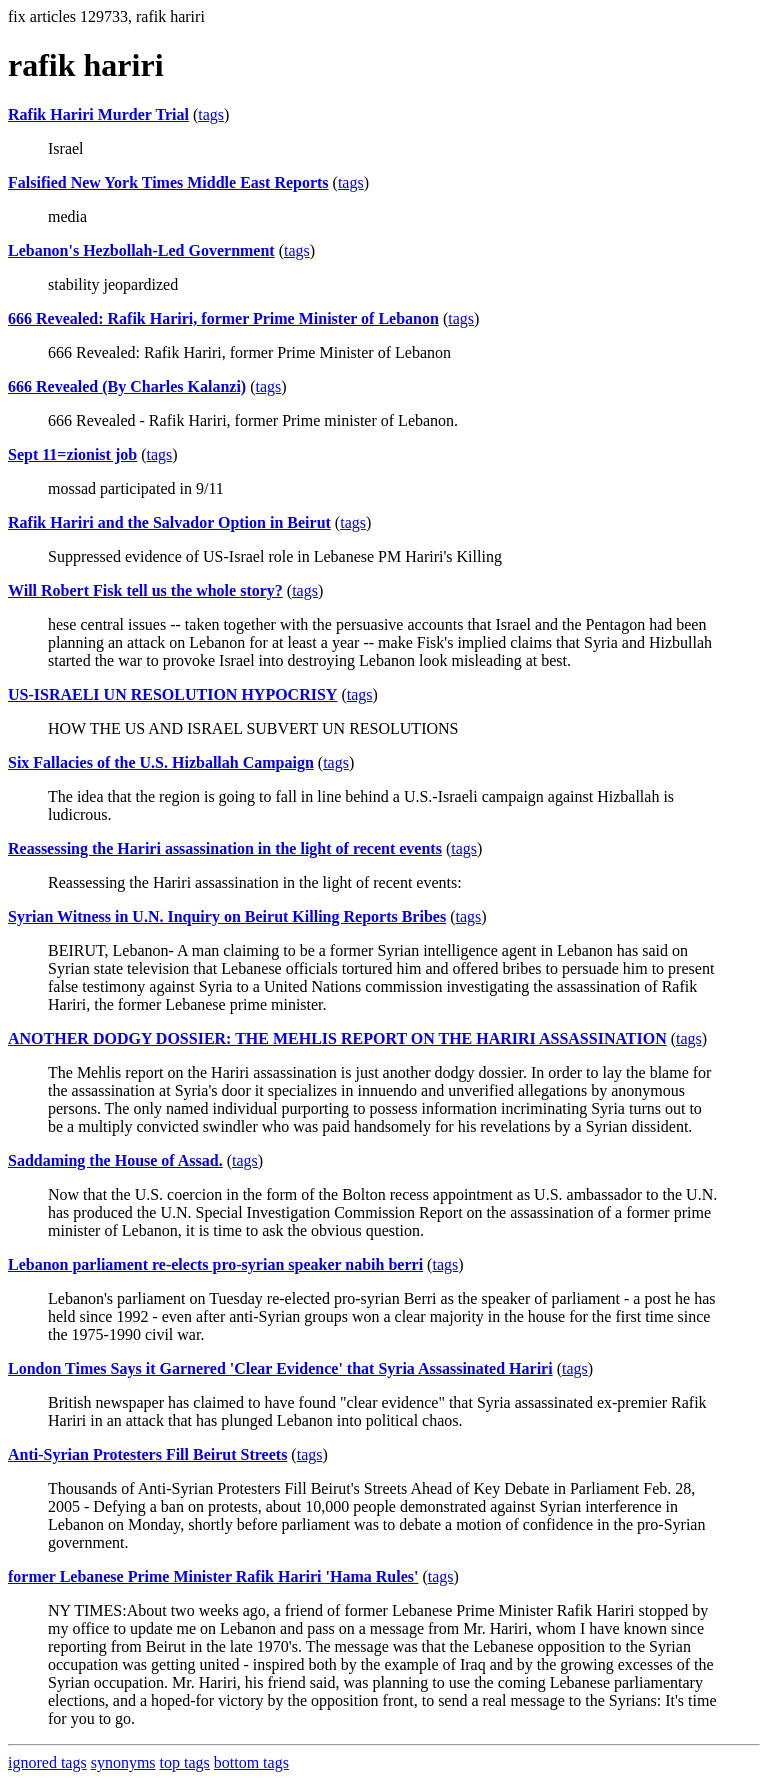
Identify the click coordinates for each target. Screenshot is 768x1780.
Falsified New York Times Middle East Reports (168, 182)
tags (211, 114)
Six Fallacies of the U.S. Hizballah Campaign (161, 762)
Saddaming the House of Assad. (115, 1160)
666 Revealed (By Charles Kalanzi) (127, 386)
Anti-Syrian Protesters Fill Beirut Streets (147, 1454)
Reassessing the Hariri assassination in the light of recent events (225, 848)
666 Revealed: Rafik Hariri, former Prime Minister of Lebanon (223, 318)
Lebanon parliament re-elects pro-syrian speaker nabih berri (215, 1264)
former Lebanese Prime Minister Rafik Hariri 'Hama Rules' (213, 1576)
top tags (185, 1762)
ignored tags (47, 1762)
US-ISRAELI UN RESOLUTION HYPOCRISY (172, 694)
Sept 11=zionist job (72, 454)
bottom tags (251, 1762)
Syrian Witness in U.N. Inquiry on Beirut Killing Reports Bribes (227, 916)
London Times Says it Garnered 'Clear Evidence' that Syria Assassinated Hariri (280, 1368)
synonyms (123, 1762)
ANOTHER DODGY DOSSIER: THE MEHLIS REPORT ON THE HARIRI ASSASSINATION (337, 1038)
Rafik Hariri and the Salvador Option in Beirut (169, 522)
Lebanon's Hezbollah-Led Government (141, 250)
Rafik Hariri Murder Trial (98, 114)
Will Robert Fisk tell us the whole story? (145, 590)
